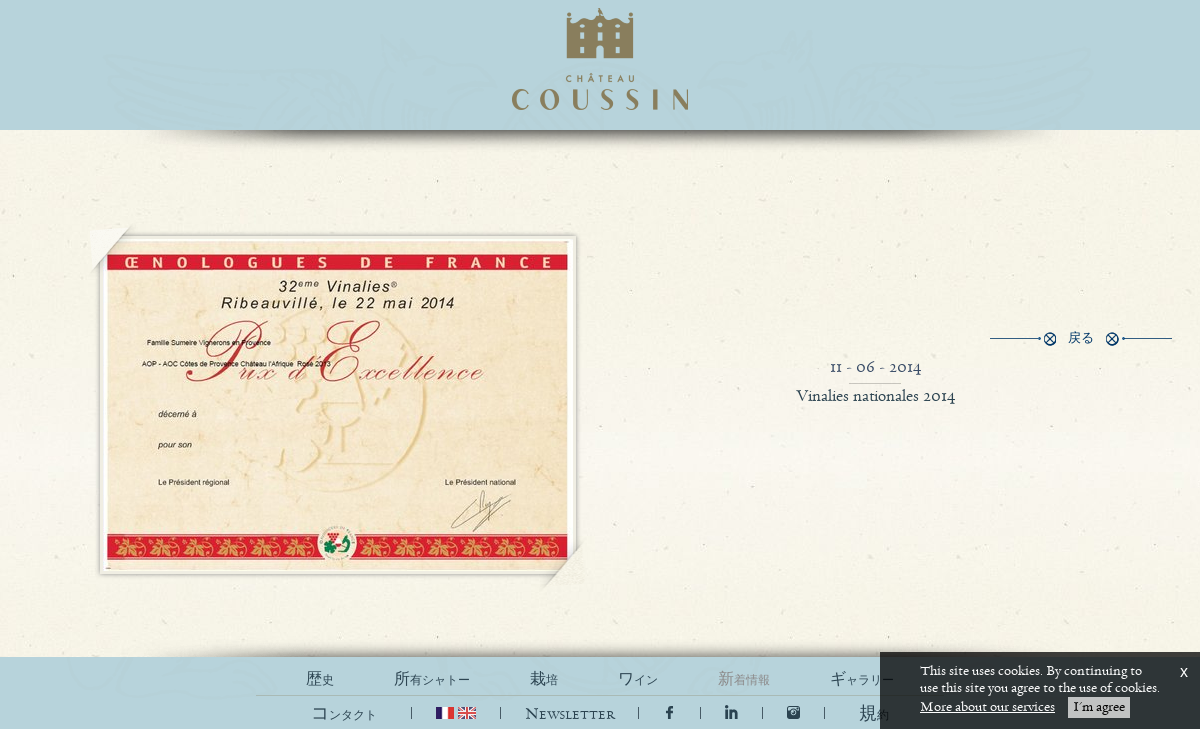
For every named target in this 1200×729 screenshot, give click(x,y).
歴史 (320, 679)
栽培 (544, 679)
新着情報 (744, 679)
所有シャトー (432, 679)
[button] (874, 714)
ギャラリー (862, 679)
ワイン (638, 679)
